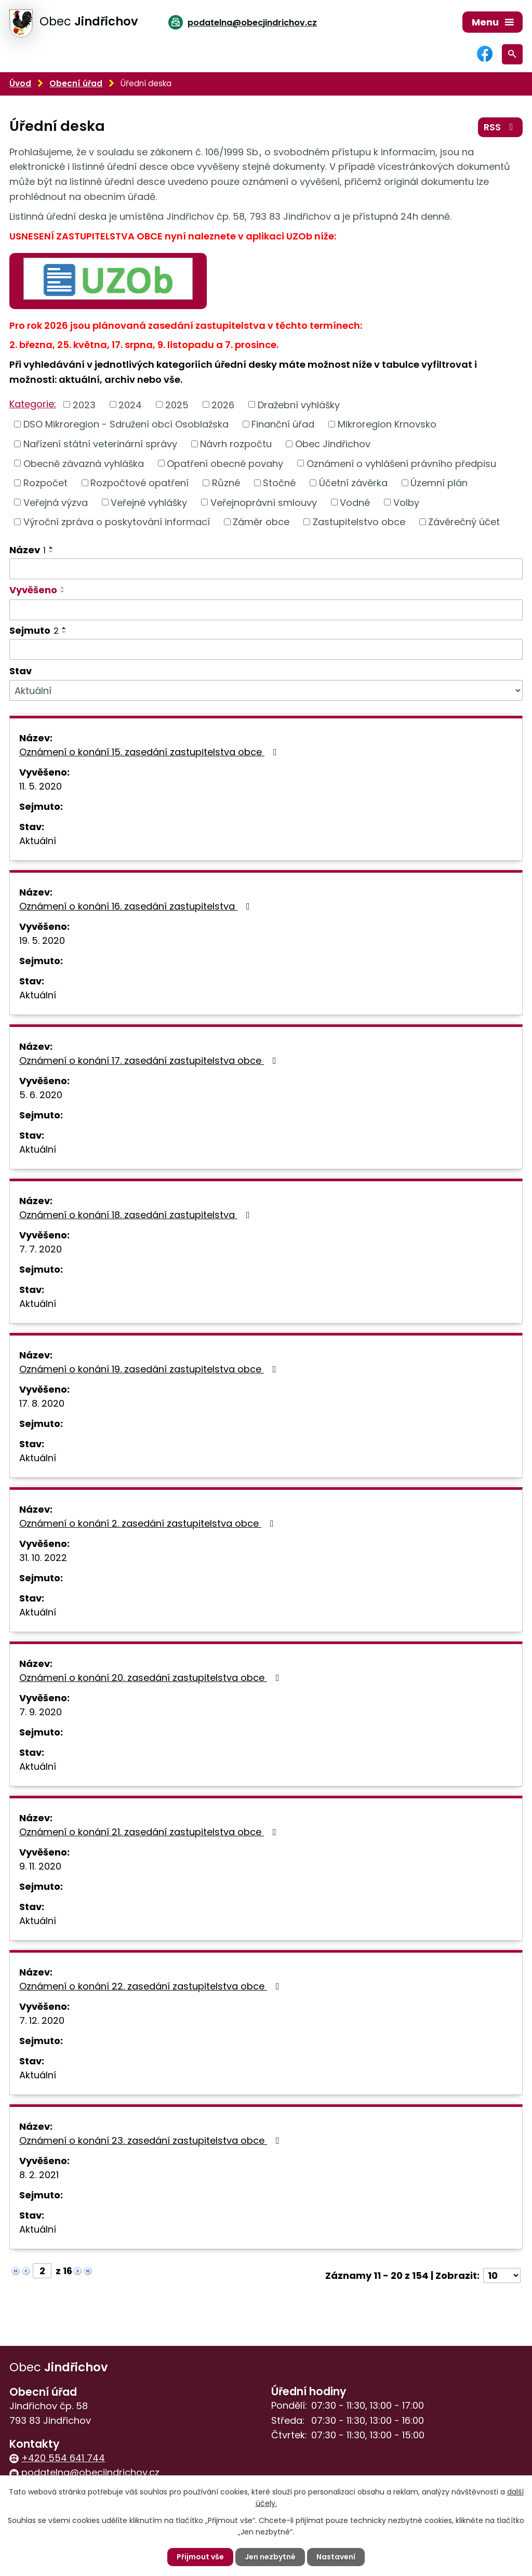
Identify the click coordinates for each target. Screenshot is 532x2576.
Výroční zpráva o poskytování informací (116, 521)
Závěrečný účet (464, 521)
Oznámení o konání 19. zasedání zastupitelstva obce (150, 1369)
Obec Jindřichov (332, 443)
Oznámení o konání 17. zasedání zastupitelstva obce (150, 1060)
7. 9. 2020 (40, 1711)
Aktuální (37, 840)
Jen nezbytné (270, 2557)
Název (27, 549)
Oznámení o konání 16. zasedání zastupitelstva (136, 906)
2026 (222, 404)
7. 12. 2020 (41, 2020)
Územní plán (439, 482)
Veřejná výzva (55, 502)
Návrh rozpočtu (236, 443)
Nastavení (335, 2557)
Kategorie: (32, 403)
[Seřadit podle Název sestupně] (51, 552)
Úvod (20, 83)
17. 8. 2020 (41, 1403)
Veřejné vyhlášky (149, 502)
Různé (226, 482)
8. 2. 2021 (39, 2174)
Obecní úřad (75, 83)
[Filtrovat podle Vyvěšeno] (266, 609)
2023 (84, 404)
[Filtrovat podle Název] (266, 568)
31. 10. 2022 (43, 1557)
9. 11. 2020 (40, 1866)
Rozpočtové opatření (139, 482)
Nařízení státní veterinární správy (100, 443)
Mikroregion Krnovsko (387, 424)
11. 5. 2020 (40, 786)
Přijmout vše (200, 2557)
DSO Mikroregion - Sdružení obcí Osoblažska (126, 424)
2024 (130, 404)
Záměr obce (261, 521)
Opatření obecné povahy (225, 463)
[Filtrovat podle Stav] (266, 690)
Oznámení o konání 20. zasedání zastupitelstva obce (151, 1677)
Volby (406, 502)
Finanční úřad (282, 424)
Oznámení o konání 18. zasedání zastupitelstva (136, 1214)
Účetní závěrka (353, 482)
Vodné (355, 502)
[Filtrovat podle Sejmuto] (266, 649)
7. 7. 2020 (40, 1249)
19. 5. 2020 (42, 940)
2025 (177, 404)
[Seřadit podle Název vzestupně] (51, 547)
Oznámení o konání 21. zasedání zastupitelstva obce (150, 1831)
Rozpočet (45, 482)
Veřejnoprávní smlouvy (263, 502)
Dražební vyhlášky (299, 404)
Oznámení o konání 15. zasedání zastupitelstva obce (150, 751)
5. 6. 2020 (40, 1094)
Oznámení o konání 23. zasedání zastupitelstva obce (151, 2140)
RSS (500, 127)
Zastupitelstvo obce (359, 521)
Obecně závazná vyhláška (83, 463)
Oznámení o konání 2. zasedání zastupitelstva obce (148, 1523)
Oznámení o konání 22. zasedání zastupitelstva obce (151, 1986)
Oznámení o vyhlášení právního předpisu (401, 463)
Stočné (279, 482)
